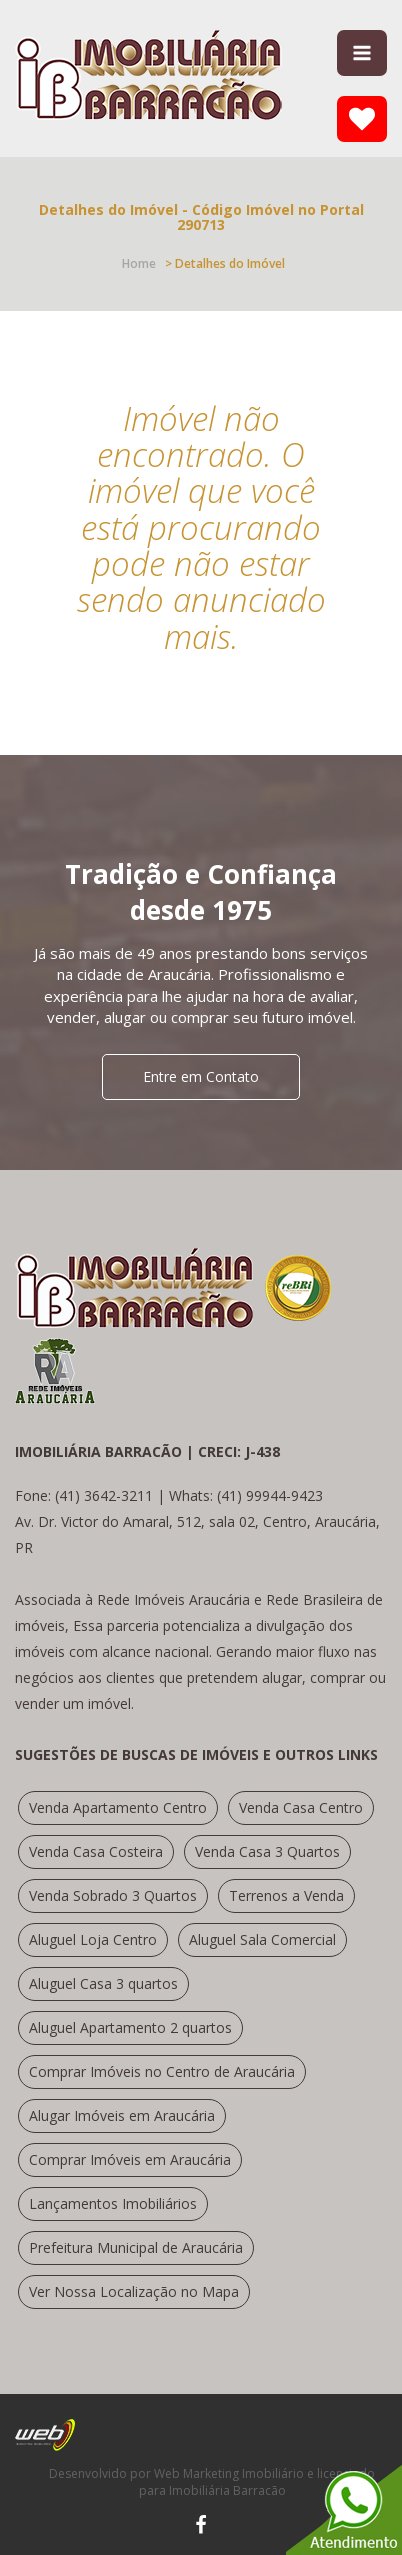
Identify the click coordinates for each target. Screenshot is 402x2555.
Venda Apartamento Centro (118, 1807)
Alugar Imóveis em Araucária (122, 2115)
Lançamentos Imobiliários (113, 2203)
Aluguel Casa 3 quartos (103, 1983)
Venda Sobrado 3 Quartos (113, 1895)
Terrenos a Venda (286, 1895)
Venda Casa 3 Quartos (267, 1851)
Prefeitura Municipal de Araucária (136, 2247)
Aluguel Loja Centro (93, 1939)
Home (139, 263)
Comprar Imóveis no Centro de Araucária (162, 2071)
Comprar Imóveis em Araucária (130, 2159)
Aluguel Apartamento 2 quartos (130, 2027)
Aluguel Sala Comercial (262, 1939)
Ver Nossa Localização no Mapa (134, 2291)
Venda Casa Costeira (96, 1851)
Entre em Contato (201, 1076)
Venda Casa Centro (301, 1807)
